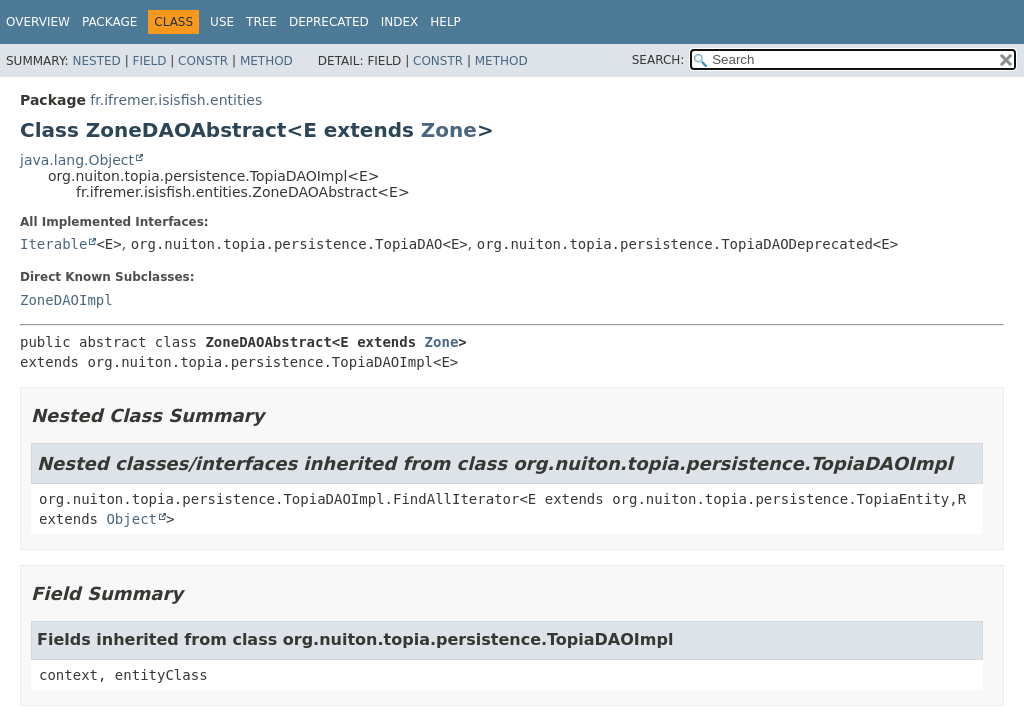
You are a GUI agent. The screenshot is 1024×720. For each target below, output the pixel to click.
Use (222, 22)
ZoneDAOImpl (66, 300)
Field (149, 61)
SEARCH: (658, 60)
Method (266, 61)
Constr (203, 61)
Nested (96, 61)
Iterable (53, 244)
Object (131, 519)
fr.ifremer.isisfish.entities (176, 100)
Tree (261, 22)
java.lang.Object (77, 160)
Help (445, 22)
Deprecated (329, 22)
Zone (449, 130)
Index (400, 22)
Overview (38, 22)
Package (109, 22)
